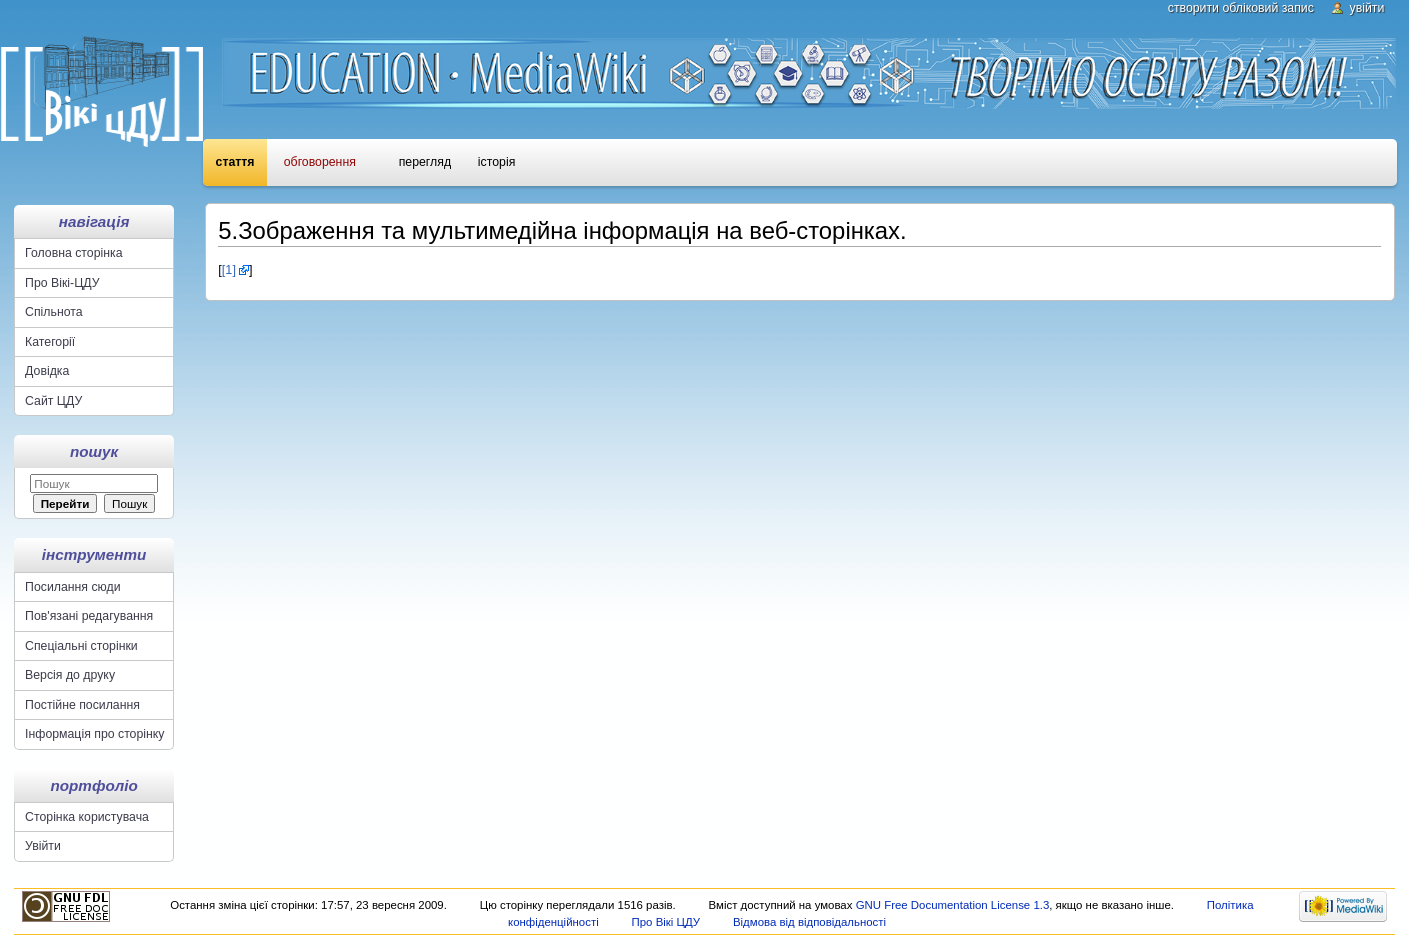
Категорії (50, 342)
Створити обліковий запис (1241, 8)
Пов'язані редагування (89, 616)
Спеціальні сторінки (81, 646)
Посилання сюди (73, 587)
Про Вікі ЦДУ (666, 922)
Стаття (235, 162)
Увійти (1367, 8)
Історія (496, 162)
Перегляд (425, 162)
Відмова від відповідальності (809, 922)
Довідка (47, 371)
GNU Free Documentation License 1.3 (953, 905)
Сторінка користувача (87, 817)
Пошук (94, 451)
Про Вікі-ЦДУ (62, 283)
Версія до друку (70, 675)
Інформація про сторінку (94, 734)
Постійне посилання (82, 705)
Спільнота (54, 312)
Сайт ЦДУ (53, 401)
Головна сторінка (73, 253)
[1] (229, 270)
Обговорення (320, 162)
